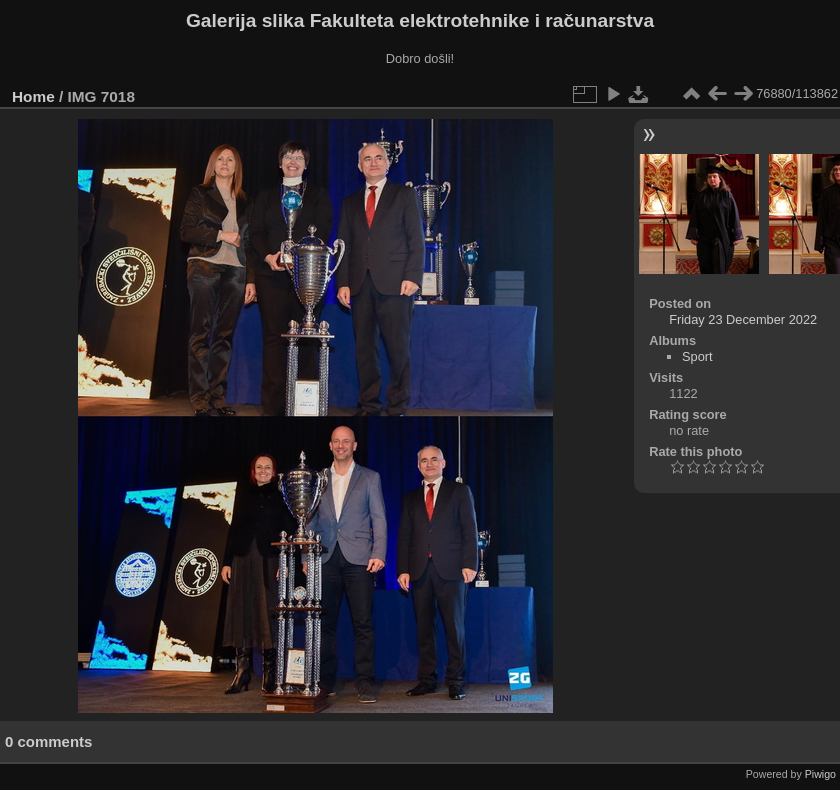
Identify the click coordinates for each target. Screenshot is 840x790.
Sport (697, 356)
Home (33, 96)
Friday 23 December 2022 (743, 319)
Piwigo (820, 774)
